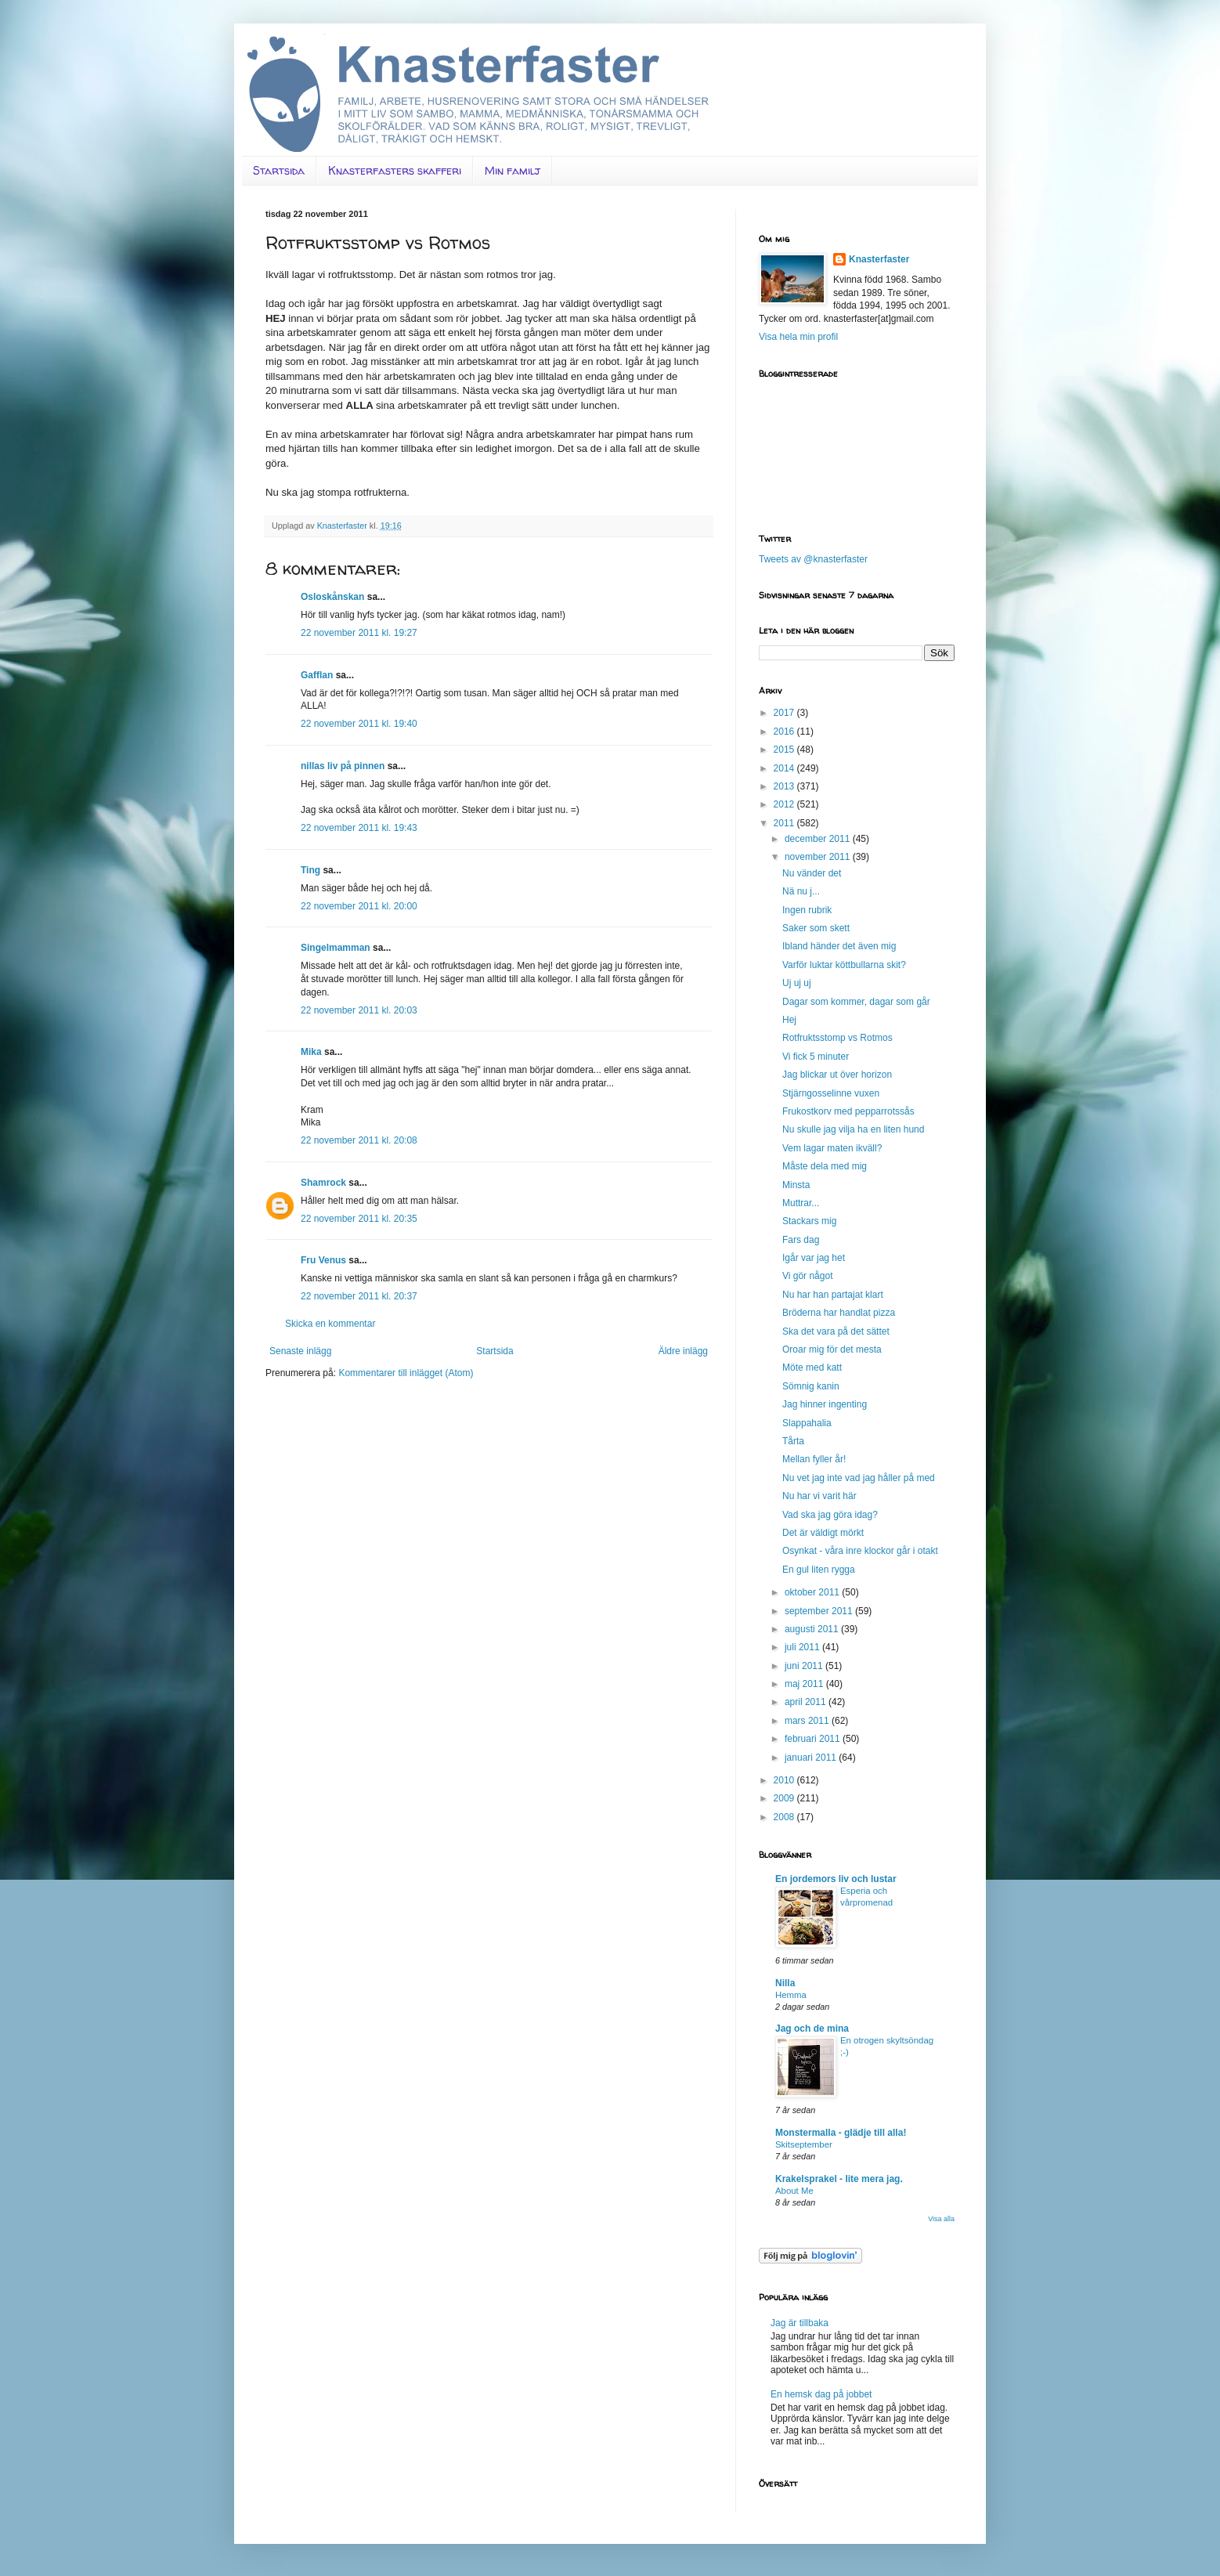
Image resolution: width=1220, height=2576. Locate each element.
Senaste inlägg (300, 1351)
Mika (311, 1051)
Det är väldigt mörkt (823, 1532)
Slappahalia (807, 1423)
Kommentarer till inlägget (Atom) (405, 1372)
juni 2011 (805, 1665)
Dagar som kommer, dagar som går (856, 1001)
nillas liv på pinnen (342, 766)
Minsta (796, 1185)
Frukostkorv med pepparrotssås (848, 1111)
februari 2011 (814, 1738)
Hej (789, 1019)
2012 (785, 804)
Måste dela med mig (824, 1166)
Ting (310, 870)
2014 (785, 768)
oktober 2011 (813, 1592)
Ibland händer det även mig (839, 946)
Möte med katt (812, 1367)
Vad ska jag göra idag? (830, 1514)
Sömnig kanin (810, 1386)
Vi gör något (807, 1275)
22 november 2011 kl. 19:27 (359, 632)
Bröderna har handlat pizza (838, 1312)
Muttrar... (800, 1203)
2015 (785, 749)
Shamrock (323, 1182)
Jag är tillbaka (799, 2323)
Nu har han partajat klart (832, 1294)
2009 (785, 1798)
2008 (785, 1817)
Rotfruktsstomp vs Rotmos (837, 1037)
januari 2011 (812, 1757)
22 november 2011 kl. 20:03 (359, 1010)
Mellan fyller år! (814, 1459)
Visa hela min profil (798, 336)
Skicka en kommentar (330, 1323)
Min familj (512, 170)
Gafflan (317, 675)
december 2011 (819, 838)
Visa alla (941, 2219)
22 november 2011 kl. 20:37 (359, 1296)
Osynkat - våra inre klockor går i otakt (860, 1550)
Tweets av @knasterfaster (813, 559)
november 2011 (819, 856)
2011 (785, 823)
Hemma (791, 1995)
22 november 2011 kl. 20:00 (359, 906)
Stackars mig (809, 1221)
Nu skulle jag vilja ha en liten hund (853, 1129)
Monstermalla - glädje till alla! (840, 2132)
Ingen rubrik (807, 910)
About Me (794, 2190)
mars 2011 (808, 1720)
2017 (785, 712)
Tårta (793, 1441)
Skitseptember (803, 2144)
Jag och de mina (812, 2028)
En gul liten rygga (818, 1569)
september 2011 (820, 1611)
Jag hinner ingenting (824, 1404)
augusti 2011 (813, 1629)
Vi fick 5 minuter (815, 1056)
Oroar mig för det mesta (832, 1349)
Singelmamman (335, 947)
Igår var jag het (813, 1257)
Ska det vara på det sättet (836, 1331)
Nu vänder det (811, 873)
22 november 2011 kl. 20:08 (359, 1140)
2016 (785, 731)
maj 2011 (805, 1683)
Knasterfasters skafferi (394, 170)
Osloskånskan (332, 596)
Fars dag (800, 1239)
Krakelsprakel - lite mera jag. (839, 2178)
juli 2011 (803, 1647)
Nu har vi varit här (819, 1495)
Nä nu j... (801, 891)
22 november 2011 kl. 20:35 (359, 1218)
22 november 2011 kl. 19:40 (359, 723)
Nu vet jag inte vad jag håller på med (858, 1477)
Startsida (279, 170)
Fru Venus (323, 1260)
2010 (785, 1780)
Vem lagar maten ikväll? (832, 1148)
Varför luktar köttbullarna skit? (844, 964)
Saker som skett (816, 928)
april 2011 (806, 1701)
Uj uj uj (796, 982)
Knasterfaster (879, 259)
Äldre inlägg (683, 1351)
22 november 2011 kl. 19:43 (359, 827)
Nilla (785, 1983)
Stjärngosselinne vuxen (830, 1093)
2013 (785, 786)
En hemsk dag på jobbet (821, 2394)
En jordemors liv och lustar (836, 1878)
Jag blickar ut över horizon (837, 1074)
